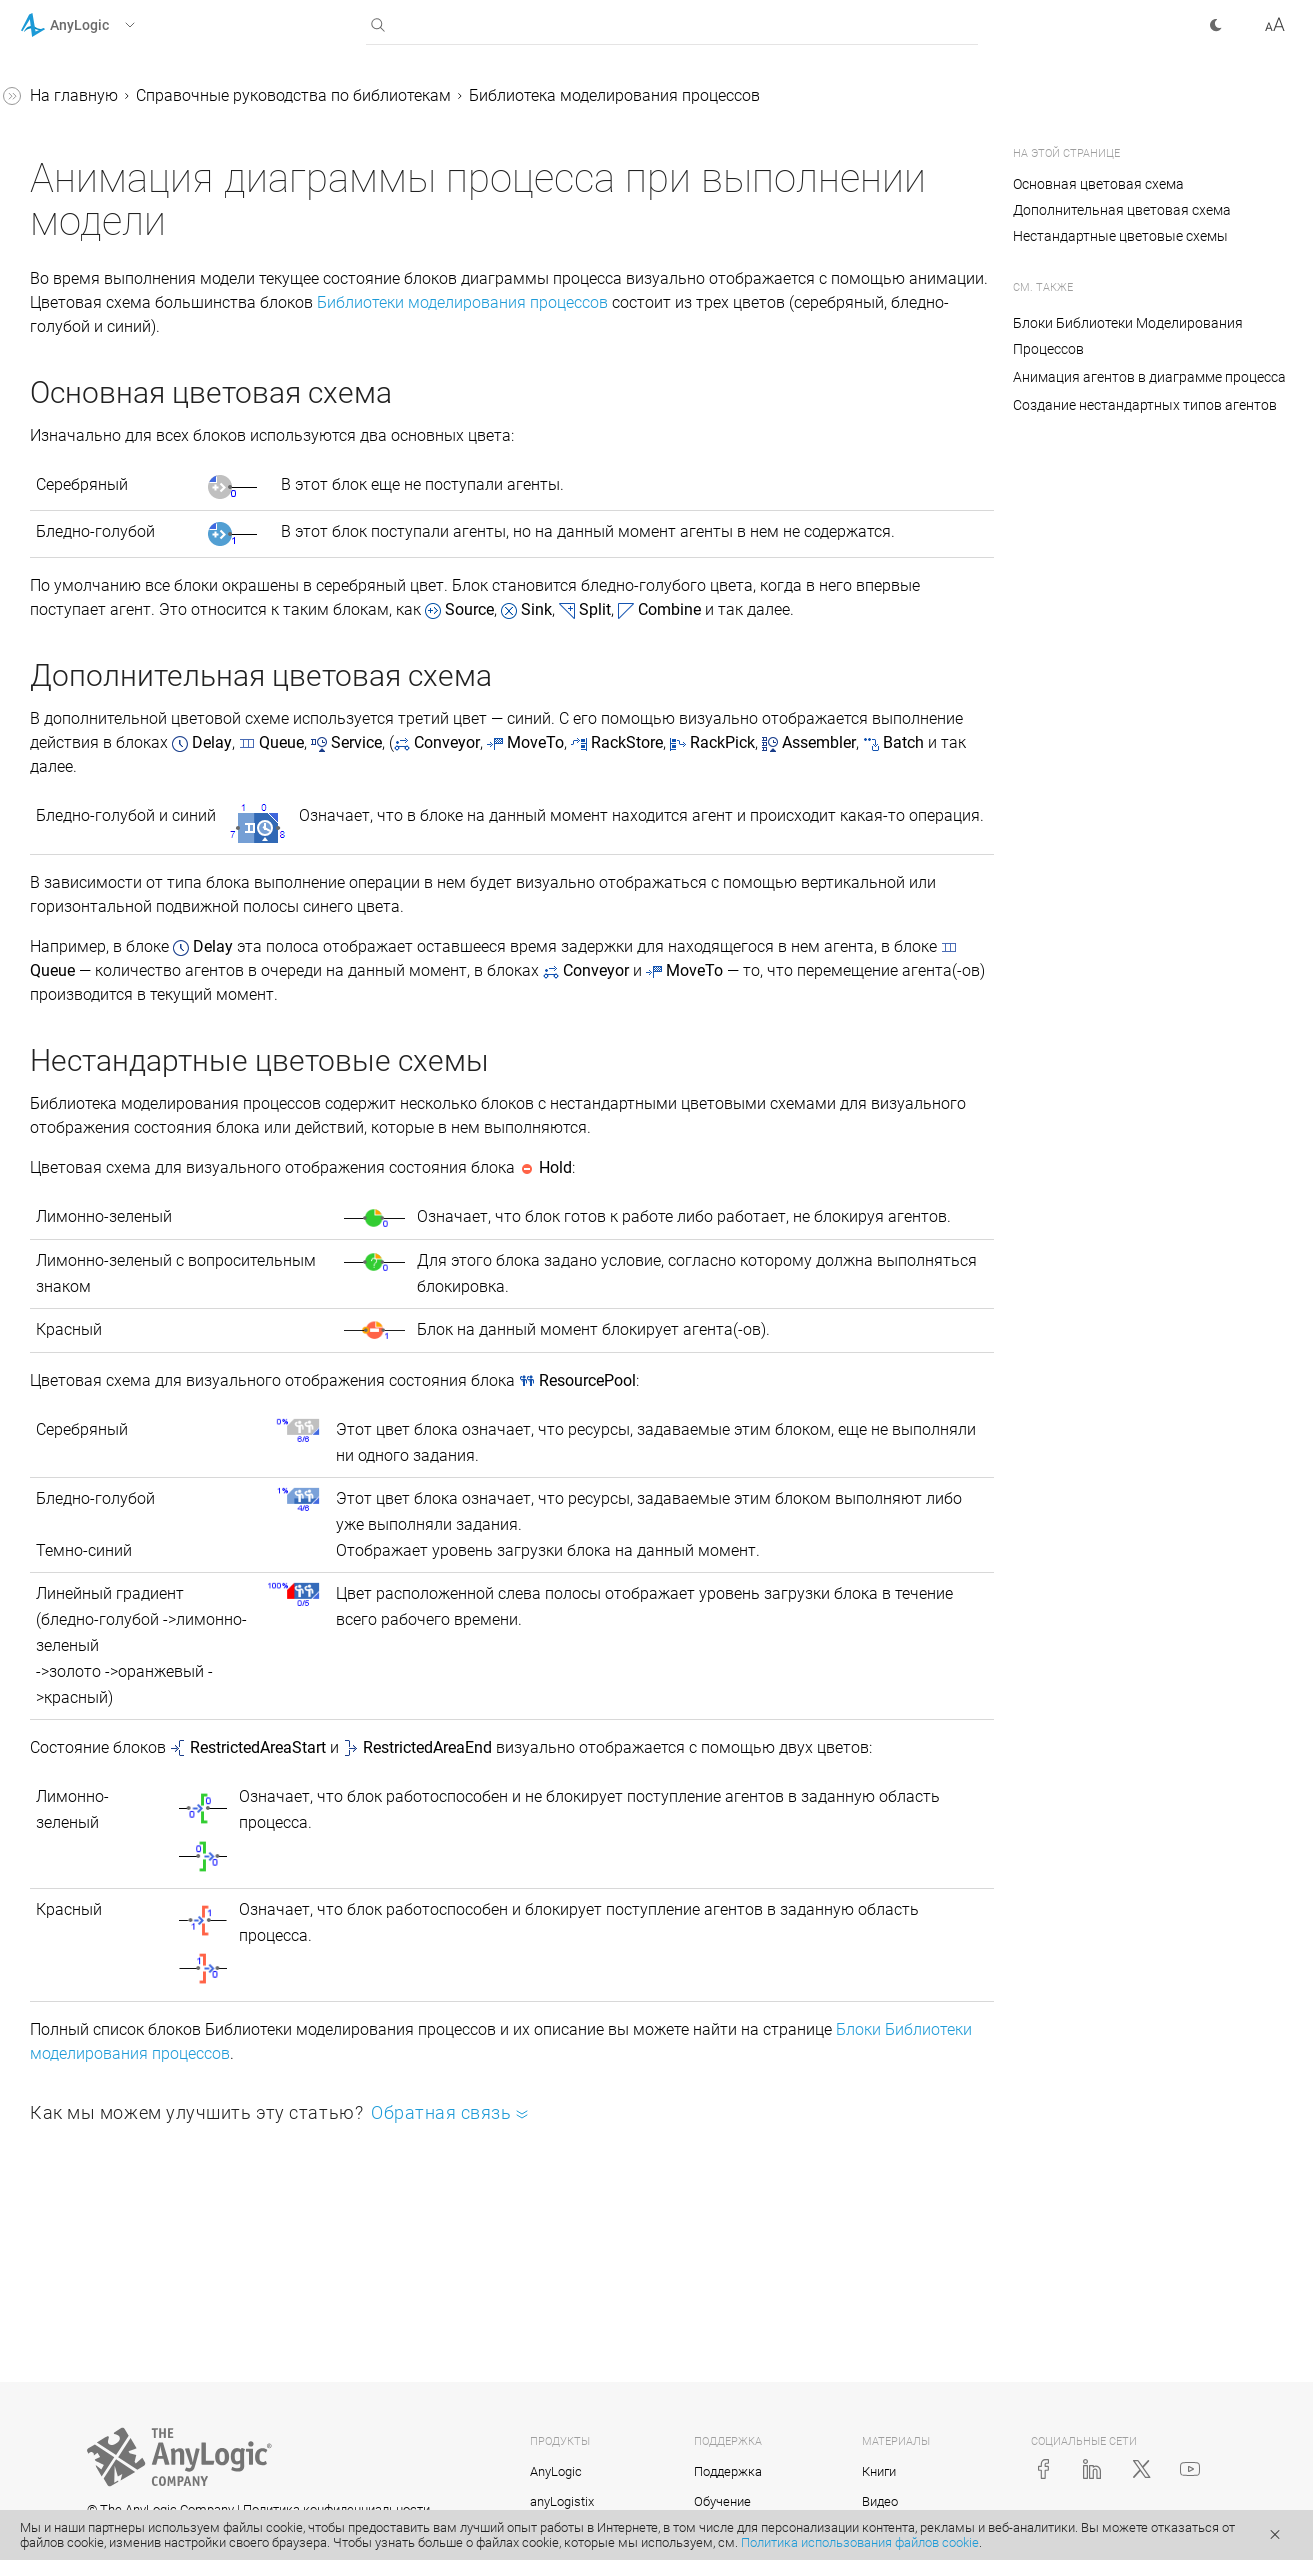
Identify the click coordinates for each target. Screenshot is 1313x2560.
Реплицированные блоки (130, 1428)
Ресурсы (87, 468)
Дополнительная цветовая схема (1122, 210)
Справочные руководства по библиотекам (126, 187)
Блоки (78, 302)
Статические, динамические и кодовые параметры (148, 1057)
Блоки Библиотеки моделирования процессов (643, 2236)
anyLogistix (562, 2503)
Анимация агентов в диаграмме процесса (134, 353)
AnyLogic (556, 2473)
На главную (374, 95)
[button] (103, 25)
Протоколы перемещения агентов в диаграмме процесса (151, 622)
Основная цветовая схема (1100, 184)
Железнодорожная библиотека (107, 801)
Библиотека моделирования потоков (142, 929)
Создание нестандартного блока (135, 1377)
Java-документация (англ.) (119, 1504)
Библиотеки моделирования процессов (475, 352)
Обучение (722, 2503)
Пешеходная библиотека (129, 750)
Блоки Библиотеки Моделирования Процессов (1128, 336)
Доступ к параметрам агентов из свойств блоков (138, 1121)
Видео (880, 2503)
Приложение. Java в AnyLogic (129, 1466)
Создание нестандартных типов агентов (150, 417)
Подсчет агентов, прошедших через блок (147, 1185)
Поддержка (728, 2473)
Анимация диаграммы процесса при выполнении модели (154, 532)
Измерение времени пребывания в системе (122, 1313)
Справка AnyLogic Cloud (108, 1542)
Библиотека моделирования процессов (142, 251)
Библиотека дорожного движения (124, 865)
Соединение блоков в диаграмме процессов (121, 993)
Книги (879, 2473)
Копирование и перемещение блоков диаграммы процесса (147, 1249)
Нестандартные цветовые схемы (1120, 236)
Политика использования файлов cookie (860, 2542)
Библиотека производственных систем (136, 699)
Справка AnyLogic (86, 98)
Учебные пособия (85, 136)
